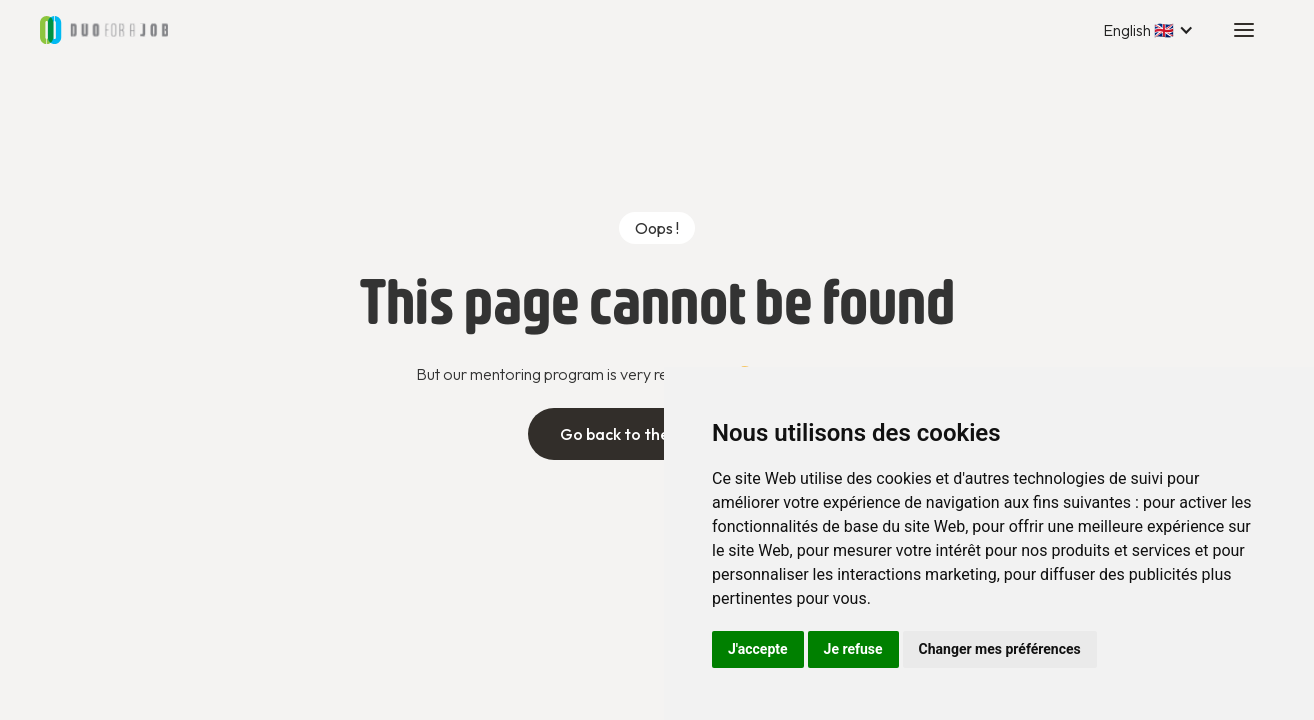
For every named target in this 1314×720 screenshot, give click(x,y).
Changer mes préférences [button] (1000, 649)
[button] (1148, 30)
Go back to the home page (657, 434)
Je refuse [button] (853, 649)
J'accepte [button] (758, 649)
